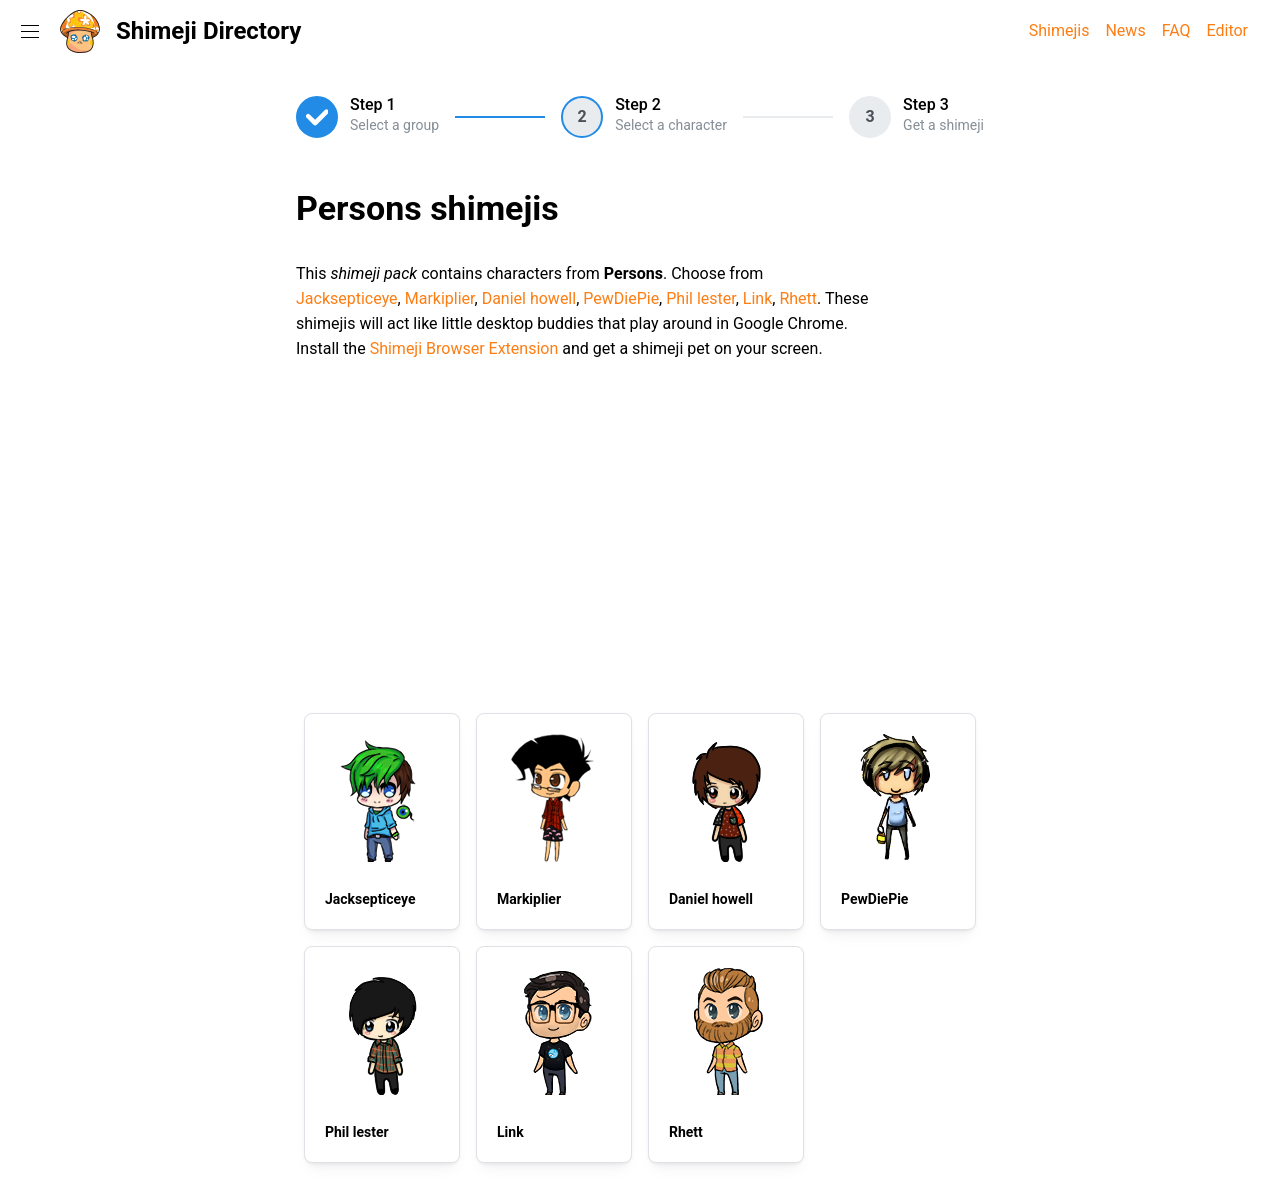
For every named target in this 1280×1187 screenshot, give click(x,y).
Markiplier (440, 298)
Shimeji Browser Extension (464, 348)
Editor (1227, 30)
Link (757, 298)
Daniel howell (529, 298)
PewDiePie (621, 298)
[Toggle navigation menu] (30, 31)
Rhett (798, 298)
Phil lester (700, 298)
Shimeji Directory (208, 31)
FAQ (1176, 30)
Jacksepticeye (347, 298)
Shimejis (1059, 30)
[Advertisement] (640, 533)
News (1125, 30)
